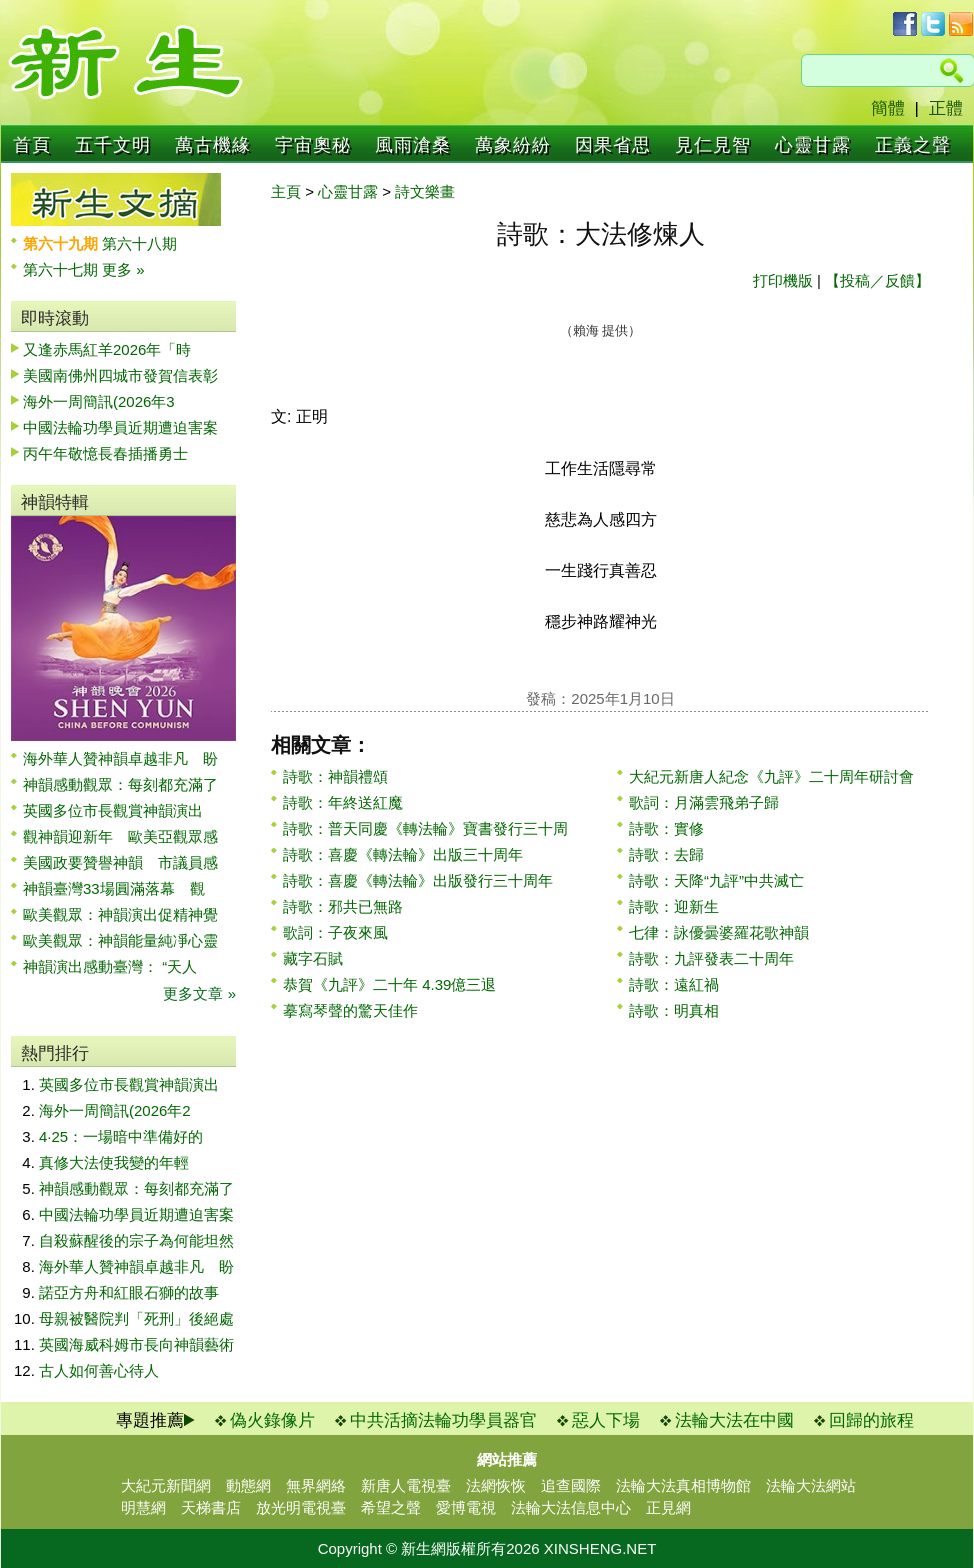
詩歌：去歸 (666, 854)
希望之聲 (391, 1507)
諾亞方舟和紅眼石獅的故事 (129, 1292)
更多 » (123, 269)
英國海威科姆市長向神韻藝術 (136, 1344)
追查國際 (571, 1485)
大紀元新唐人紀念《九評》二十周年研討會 (771, 776)
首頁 (32, 145)
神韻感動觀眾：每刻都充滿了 (120, 784)
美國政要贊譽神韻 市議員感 (120, 862)
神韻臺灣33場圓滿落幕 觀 (114, 888)
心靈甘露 (813, 145)
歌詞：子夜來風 (335, 932)
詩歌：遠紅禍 (674, 984)
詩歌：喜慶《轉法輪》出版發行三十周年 (418, 880)
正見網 (668, 1507)
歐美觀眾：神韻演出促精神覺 (120, 914)
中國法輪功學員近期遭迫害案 (120, 427)
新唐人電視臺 (406, 1485)
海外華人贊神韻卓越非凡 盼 (120, 758)
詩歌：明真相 (674, 1010)
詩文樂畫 (425, 191)
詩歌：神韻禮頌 (335, 776)
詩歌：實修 (666, 828)
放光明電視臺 (301, 1507)
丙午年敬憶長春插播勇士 (105, 453)
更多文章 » (199, 993)
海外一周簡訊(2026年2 (115, 1110)
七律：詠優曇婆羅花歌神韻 (719, 932)
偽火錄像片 (272, 1420)
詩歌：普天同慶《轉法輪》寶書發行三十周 (425, 828)
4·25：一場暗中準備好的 (121, 1136)
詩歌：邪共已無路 (343, 906)
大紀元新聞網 (166, 1485)
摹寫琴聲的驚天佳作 (350, 1010)
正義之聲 (913, 145)
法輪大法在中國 (734, 1420)
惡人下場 (606, 1420)
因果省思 (613, 145)
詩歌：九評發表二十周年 (711, 958)
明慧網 (143, 1507)
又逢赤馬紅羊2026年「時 (107, 349)
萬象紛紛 (513, 145)
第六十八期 (139, 243)
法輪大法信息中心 (571, 1507)
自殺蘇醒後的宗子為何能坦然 (136, 1240)
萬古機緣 (213, 145)
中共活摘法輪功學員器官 (443, 1420)
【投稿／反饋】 (877, 280)
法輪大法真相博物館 (683, 1485)
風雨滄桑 (413, 145)
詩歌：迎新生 (674, 906)
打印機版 (783, 280)
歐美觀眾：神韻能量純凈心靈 (120, 940)
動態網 (248, 1485)
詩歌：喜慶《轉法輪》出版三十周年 (403, 854)
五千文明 (113, 145)
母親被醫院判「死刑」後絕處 (136, 1318)
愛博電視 (466, 1507)
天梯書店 (211, 1507)
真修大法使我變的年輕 (114, 1162)
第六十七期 (62, 269)
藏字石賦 (313, 958)
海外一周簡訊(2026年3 (99, 401)
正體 (946, 108)
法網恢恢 (496, 1485)
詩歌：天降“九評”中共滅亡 (716, 880)
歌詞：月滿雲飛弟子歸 (704, 802)
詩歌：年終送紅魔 (343, 802)
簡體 (888, 108)
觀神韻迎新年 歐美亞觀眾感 (120, 836)
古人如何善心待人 (99, 1370)
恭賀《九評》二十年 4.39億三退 (389, 984)
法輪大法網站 (811, 1485)
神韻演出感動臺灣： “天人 (110, 966)
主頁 (286, 191)
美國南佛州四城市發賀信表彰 (120, 375)
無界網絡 (316, 1485)
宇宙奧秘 (313, 145)
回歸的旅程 (871, 1420)
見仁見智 (713, 145)
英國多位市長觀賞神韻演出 (120, 810)
